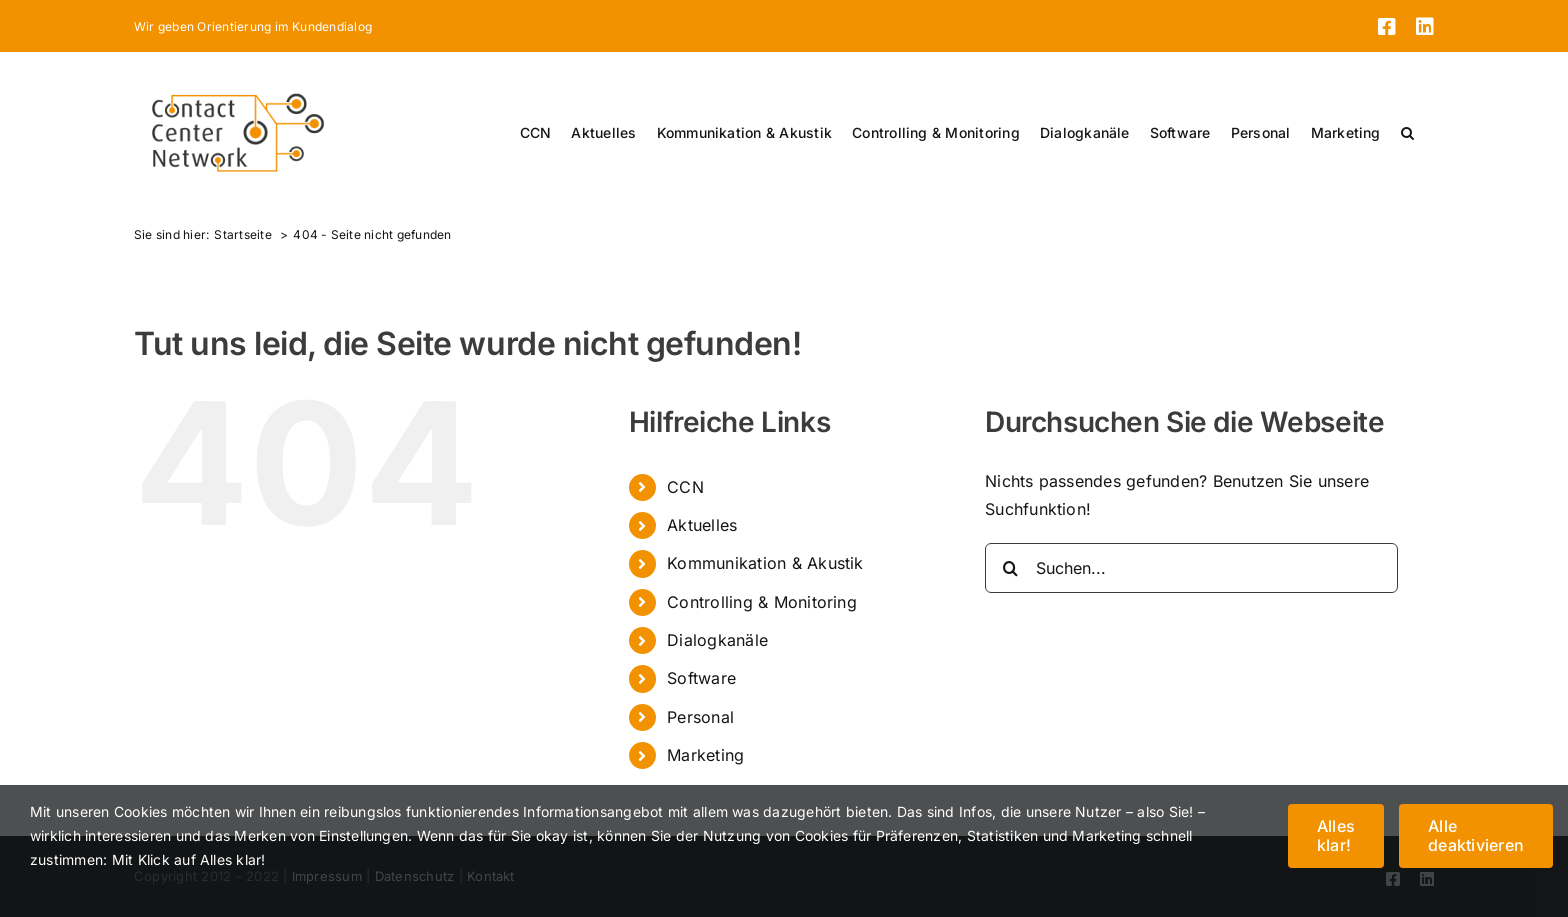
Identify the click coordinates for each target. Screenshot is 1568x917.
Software (701, 678)
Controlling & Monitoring (762, 602)
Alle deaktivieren (1476, 835)
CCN (685, 487)
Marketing (705, 755)
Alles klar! (1336, 835)
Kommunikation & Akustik (765, 563)
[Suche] (1010, 568)
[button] (1407, 133)
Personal (700, 717)
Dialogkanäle (717, 640)
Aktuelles (702, 525)
